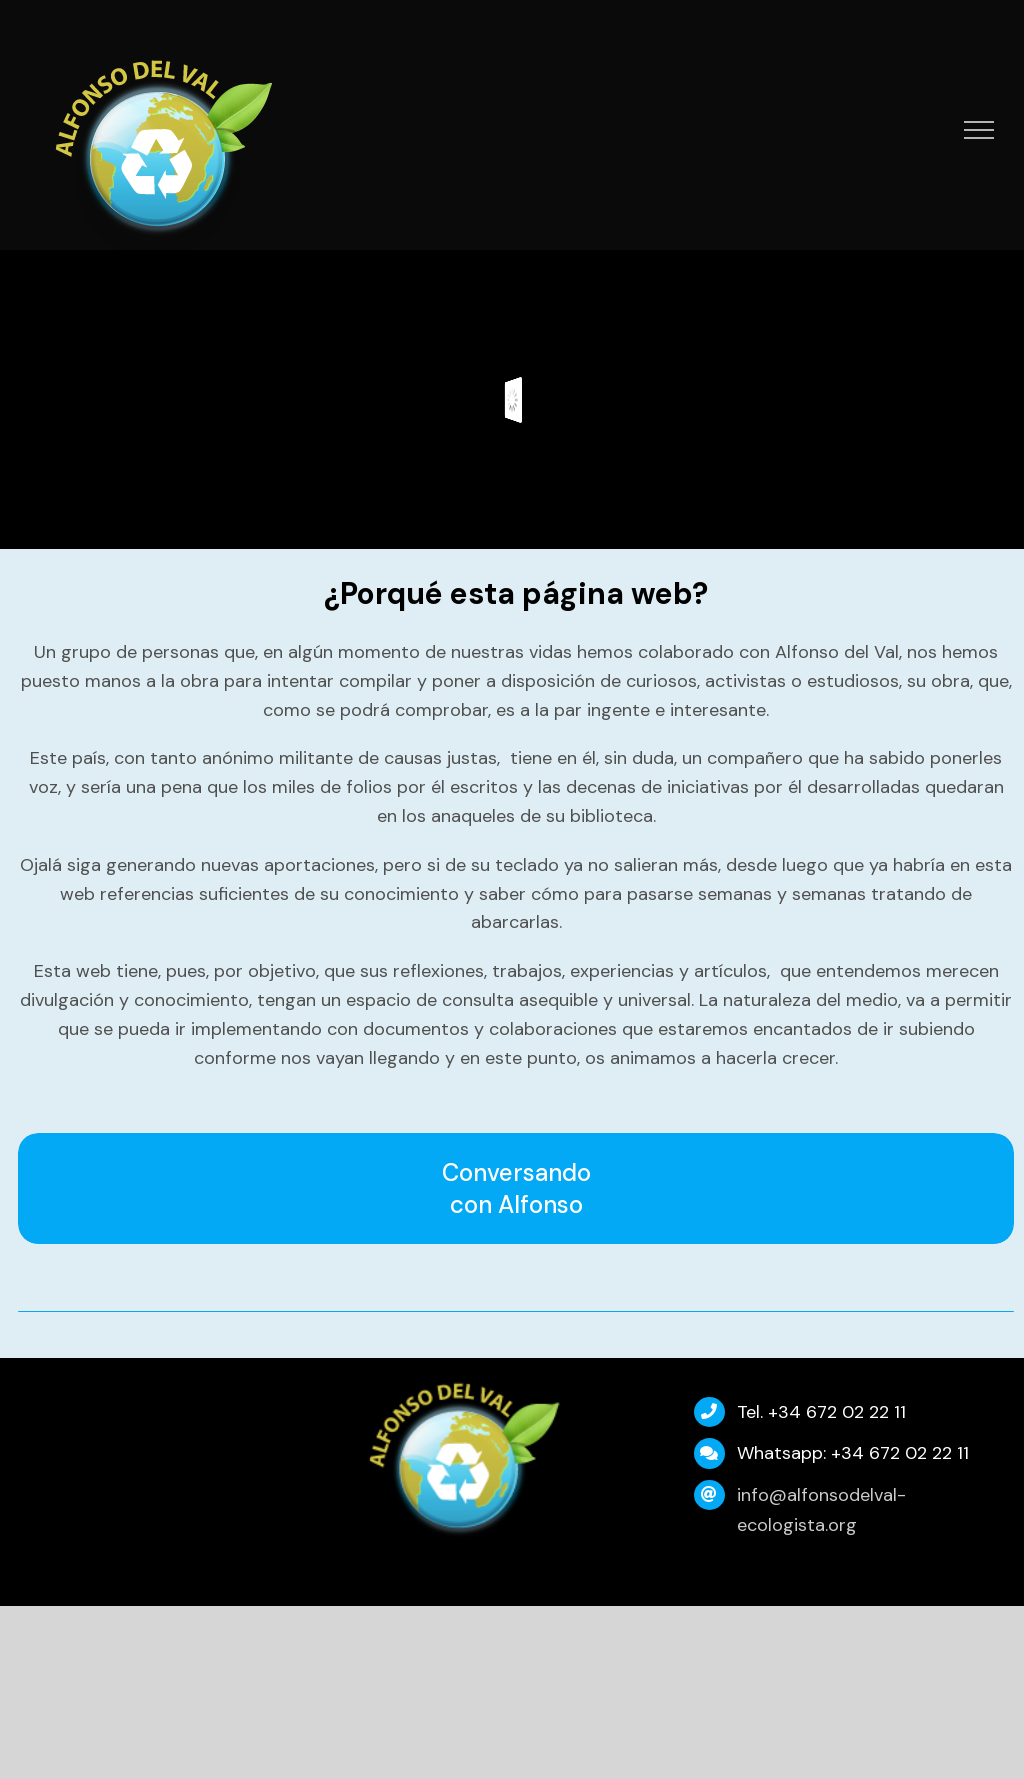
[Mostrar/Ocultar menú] (979, 130)
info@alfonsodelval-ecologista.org (821, 1510)
